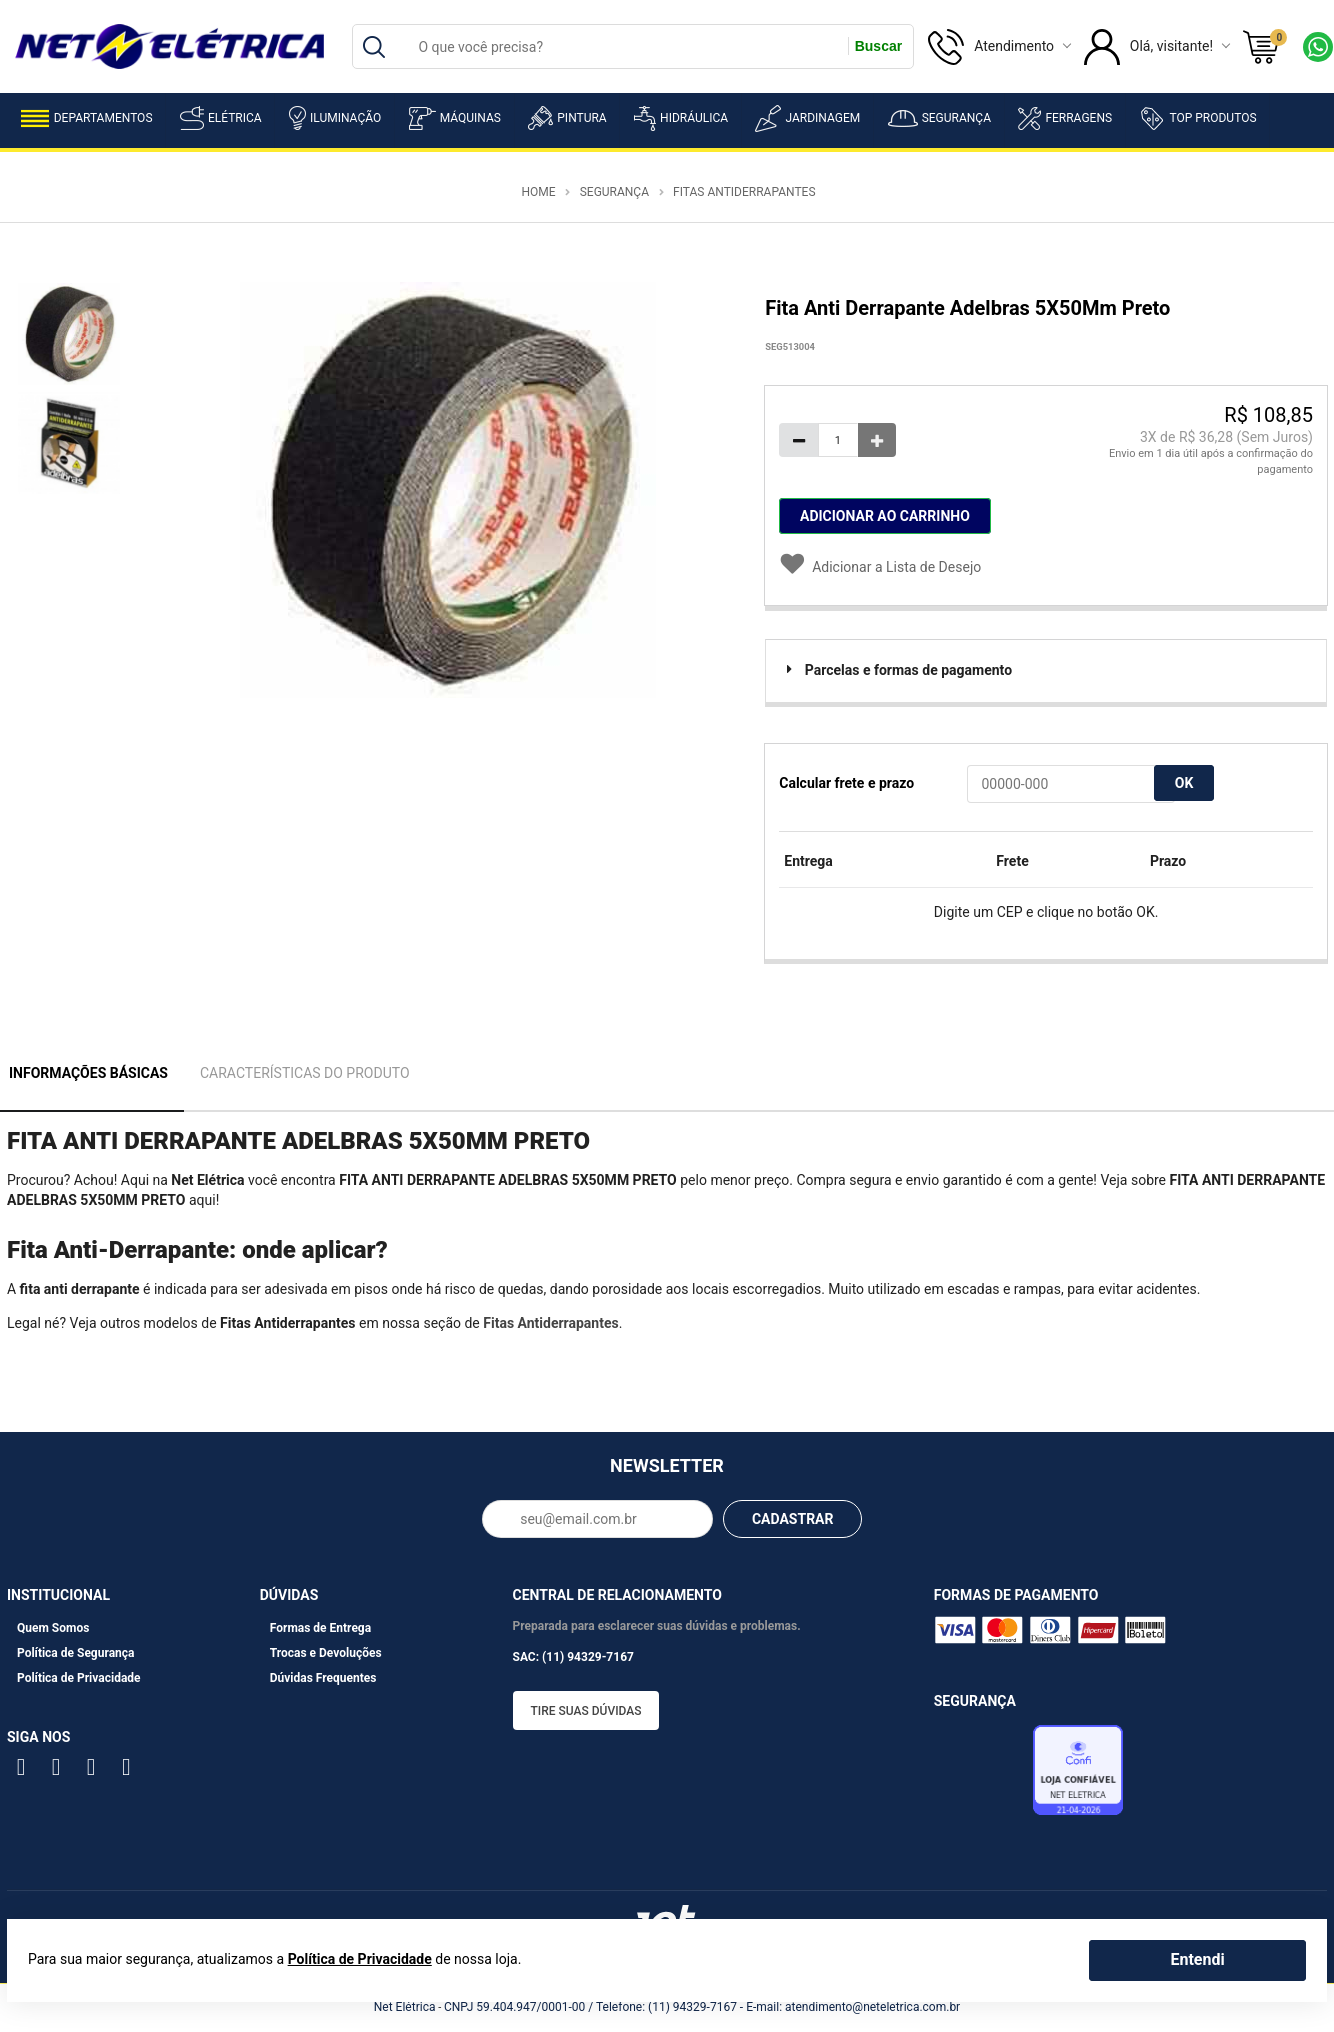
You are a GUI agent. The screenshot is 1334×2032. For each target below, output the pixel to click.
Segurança (939, 118)
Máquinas (455, 118)
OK (1184, 783)
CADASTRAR (793, 1519)
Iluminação (335, 118)
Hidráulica (681, 118)
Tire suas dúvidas (586, 1711)
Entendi (1197, 1959)
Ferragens (1065, 118)
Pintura (567, 118)
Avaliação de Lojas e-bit (981, 1776)
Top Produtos (1197, 118)
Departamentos (87, 118)
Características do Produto (305, 1073)
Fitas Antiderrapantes (744, 192)
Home (538, 192)
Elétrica (221, 118)
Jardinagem (807, 118)
